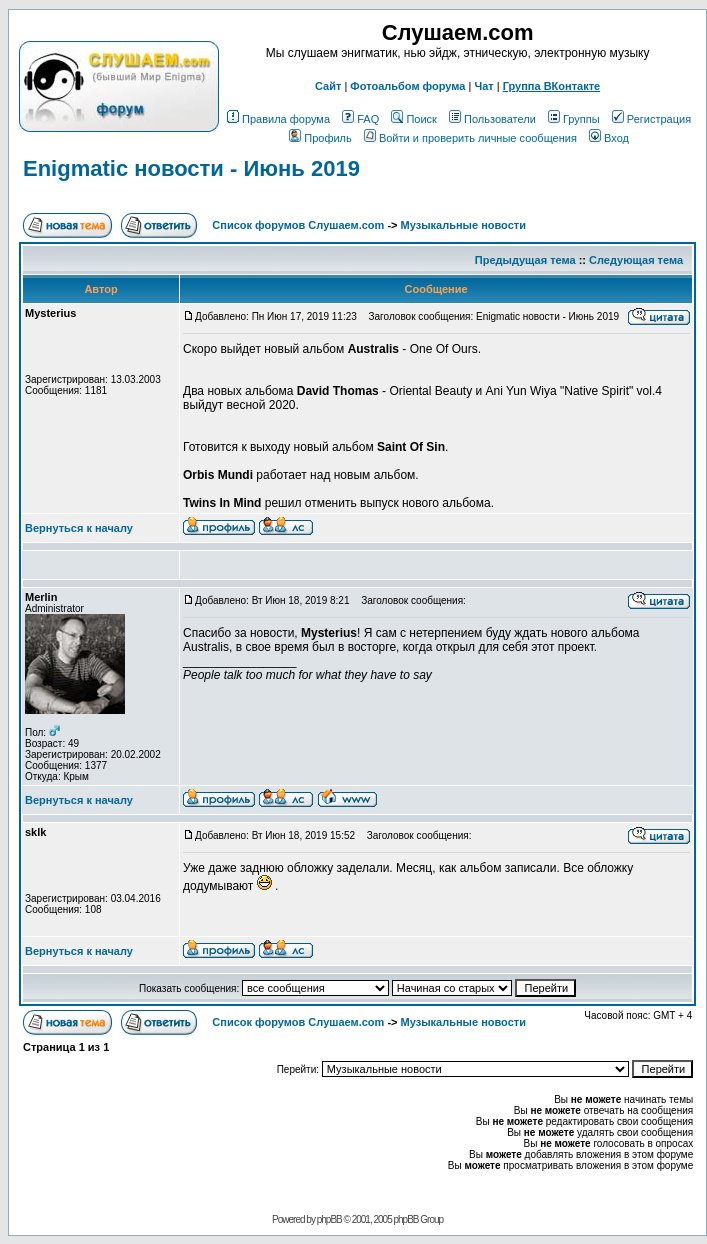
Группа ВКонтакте (552, 86)
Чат (483, 86)
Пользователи (492, 119)
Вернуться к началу (79, 528)
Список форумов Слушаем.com (298, 225)
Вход (609, 138)
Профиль (320, 138)
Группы (574, 119)
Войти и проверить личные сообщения (470, 138)
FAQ (360, 119)
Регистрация (651, 119)
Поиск (413, 119)
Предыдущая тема (525, 260)
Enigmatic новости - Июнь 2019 (191, 168)
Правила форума (278, 119)
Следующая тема (636, 260)
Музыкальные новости (463, 225)
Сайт (328, 86)
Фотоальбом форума (407, 86)
